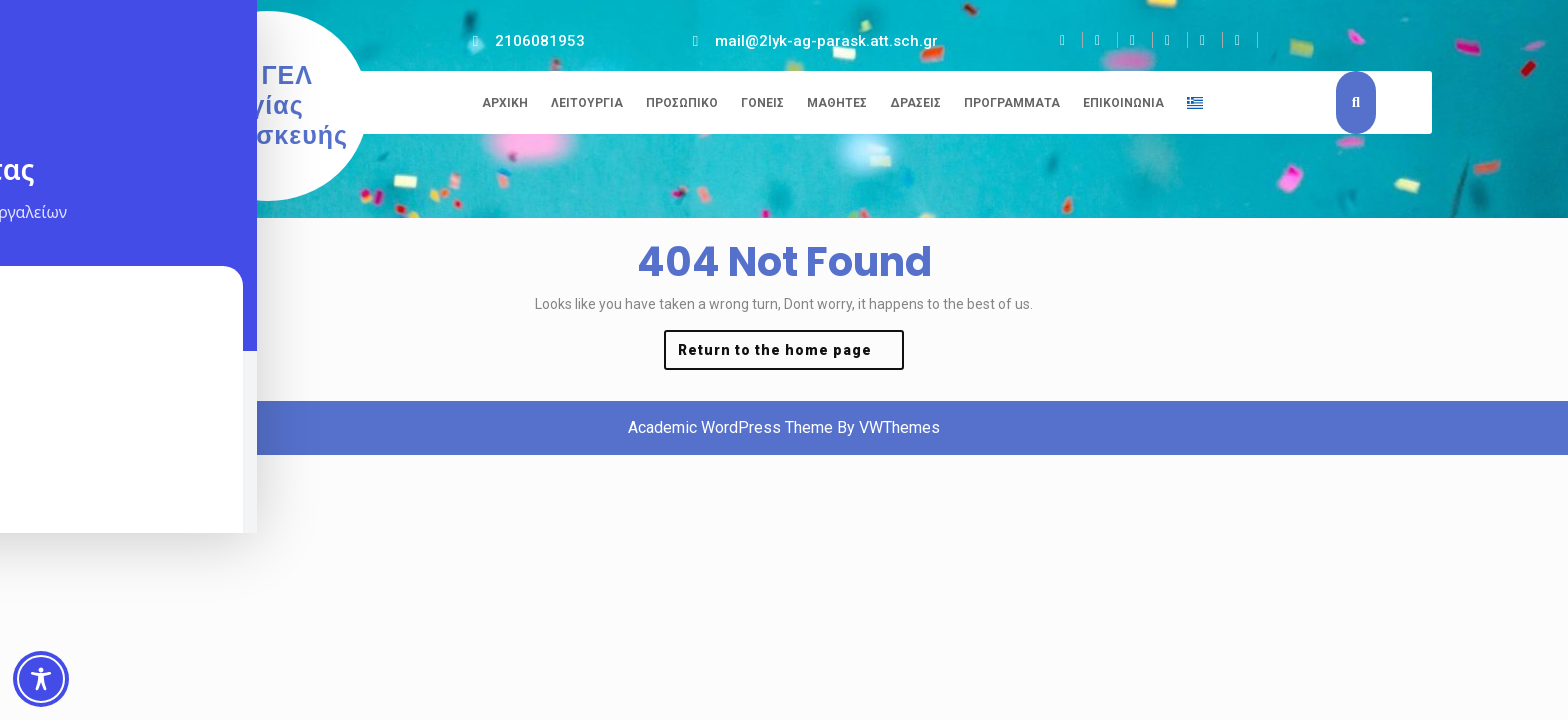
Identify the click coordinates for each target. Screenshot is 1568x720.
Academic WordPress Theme (730, 427)
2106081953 (540, 41)
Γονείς (762, 103)
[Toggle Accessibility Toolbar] (41, 679)
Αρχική (505, 103)
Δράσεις (915, 103)
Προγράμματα (1012, 103)
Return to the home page (791, 354)
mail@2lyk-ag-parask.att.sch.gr (826, 41)
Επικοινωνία (1123, 103)
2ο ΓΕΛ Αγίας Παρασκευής (268, 105)
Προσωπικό (682, 103)
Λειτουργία (587, 103)
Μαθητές (837, 103)
